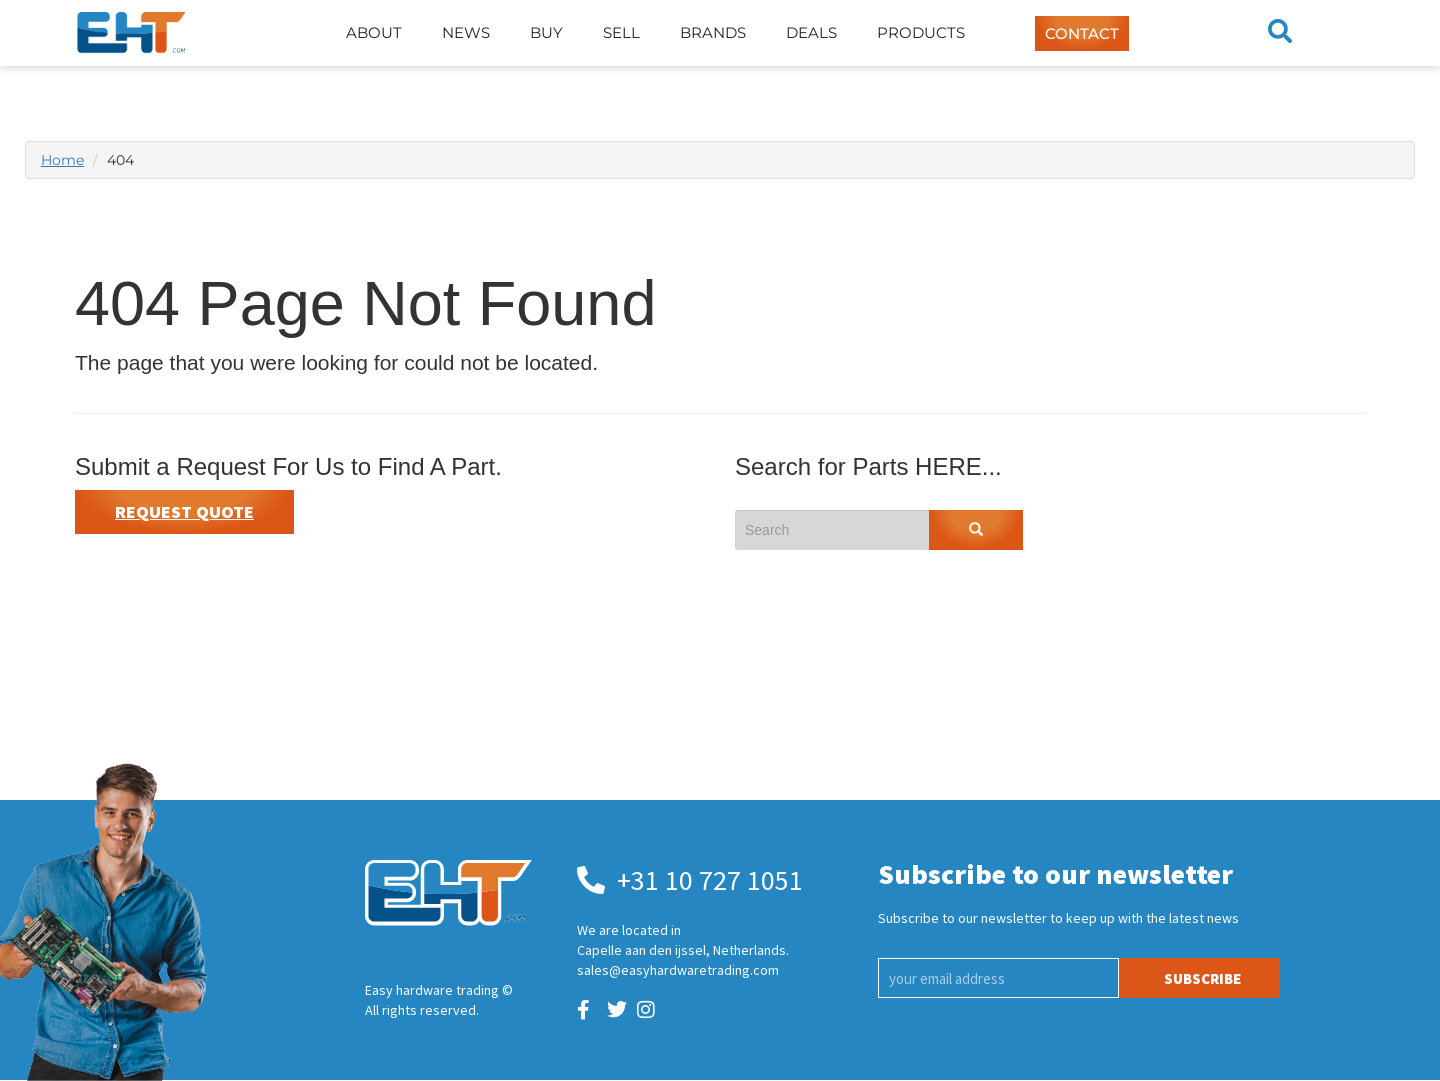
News (466, 32)
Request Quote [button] (184, 511)
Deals (811, 32)
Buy (546, 32)
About (374, 32)
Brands (713, 32)
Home (62, 160)
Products (921, 32)
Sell (621, 32)
